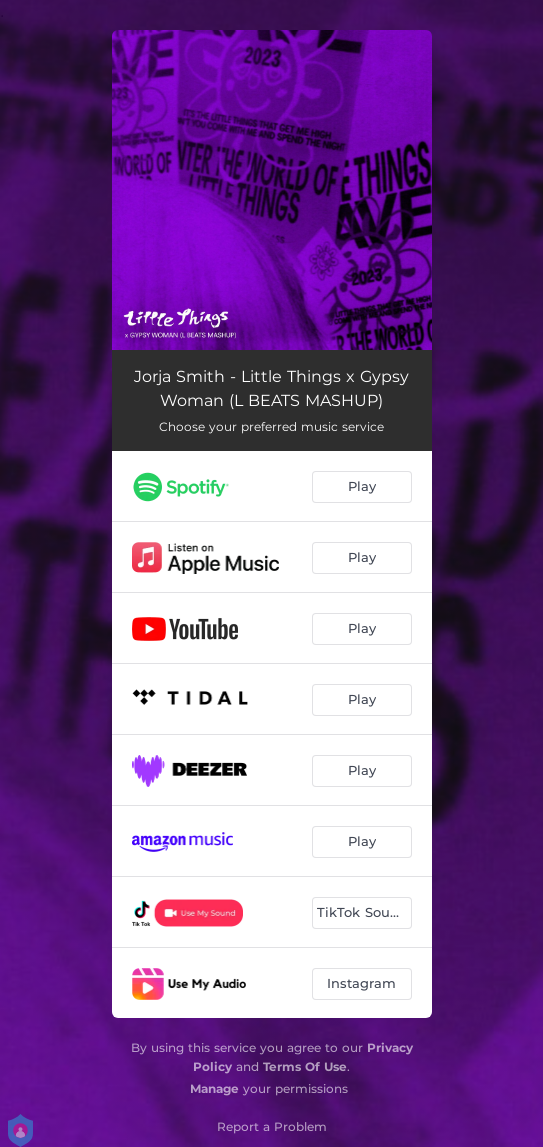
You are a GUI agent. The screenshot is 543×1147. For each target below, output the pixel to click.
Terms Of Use (305, 1066)
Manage (214, 1088)
